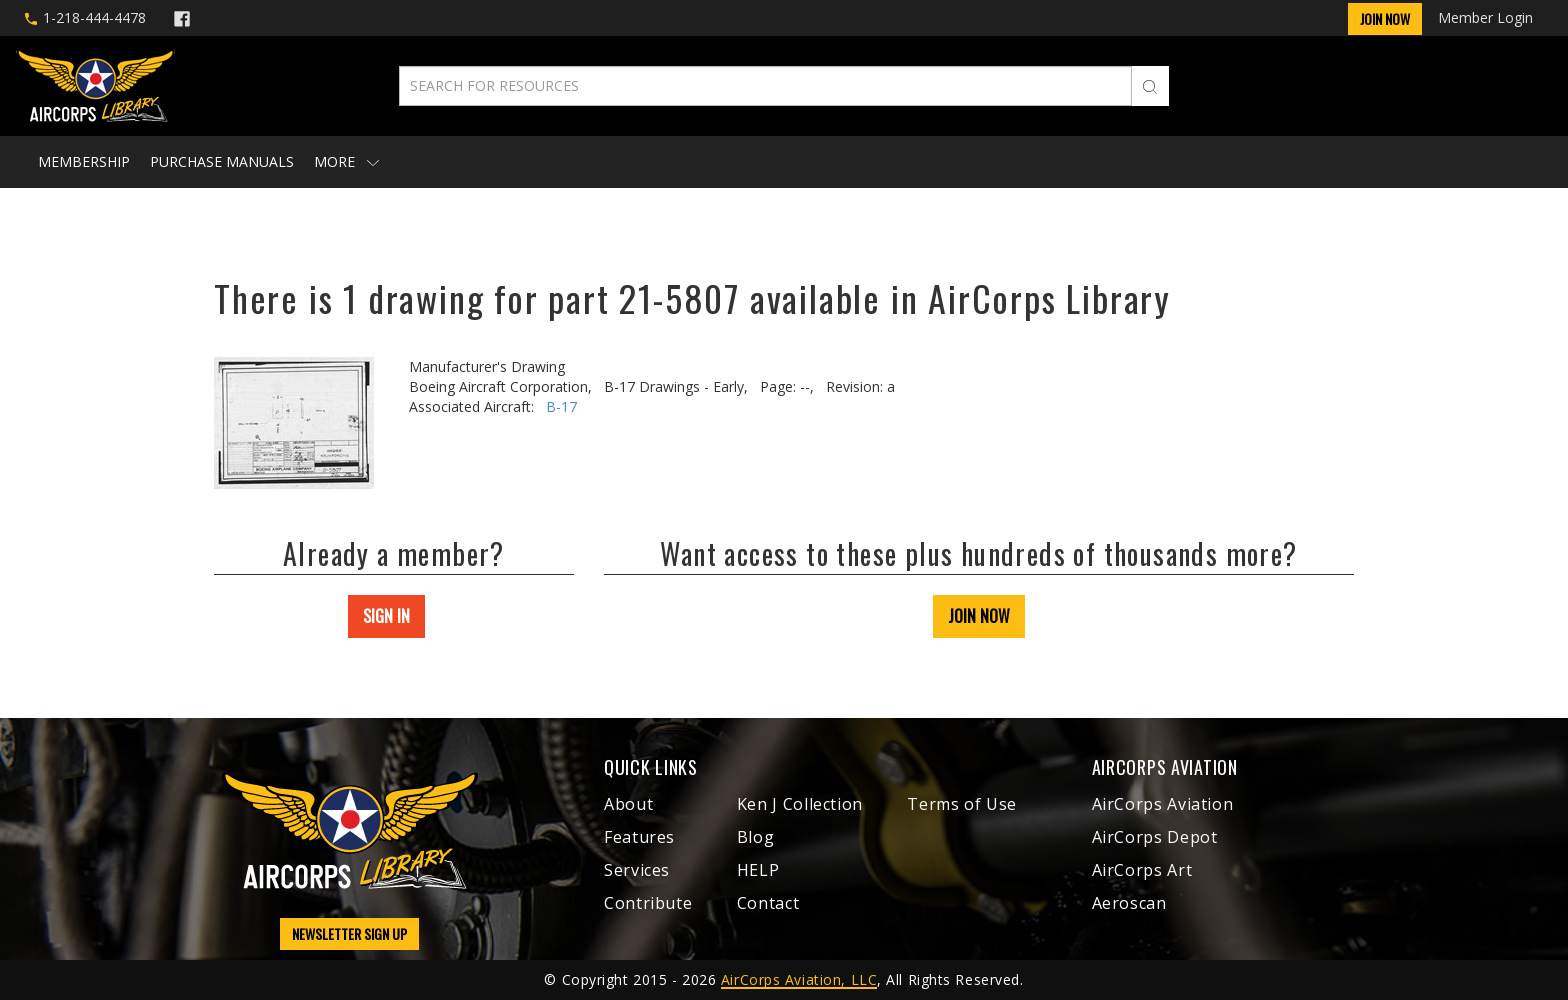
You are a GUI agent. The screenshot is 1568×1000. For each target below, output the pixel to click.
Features (639, 837)
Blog (756, 837)
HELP (758, 870)
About (628, 804)
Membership (84, 161)
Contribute (648, 903)
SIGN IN (386, 616)
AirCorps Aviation (1163, 804)
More (346, 161)
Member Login (1485, 17)
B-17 (561, 406)
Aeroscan (1129, 903)
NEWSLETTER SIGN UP (349, 933)
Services (637, 870)
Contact (768, 903)
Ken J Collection (800, 804)
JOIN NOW (979, 616)
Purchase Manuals (222, 161)
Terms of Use (962, 804)
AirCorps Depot (1155, 837)
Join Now (1385, 18)
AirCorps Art (1142, 870)
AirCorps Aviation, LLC (799, 979)
